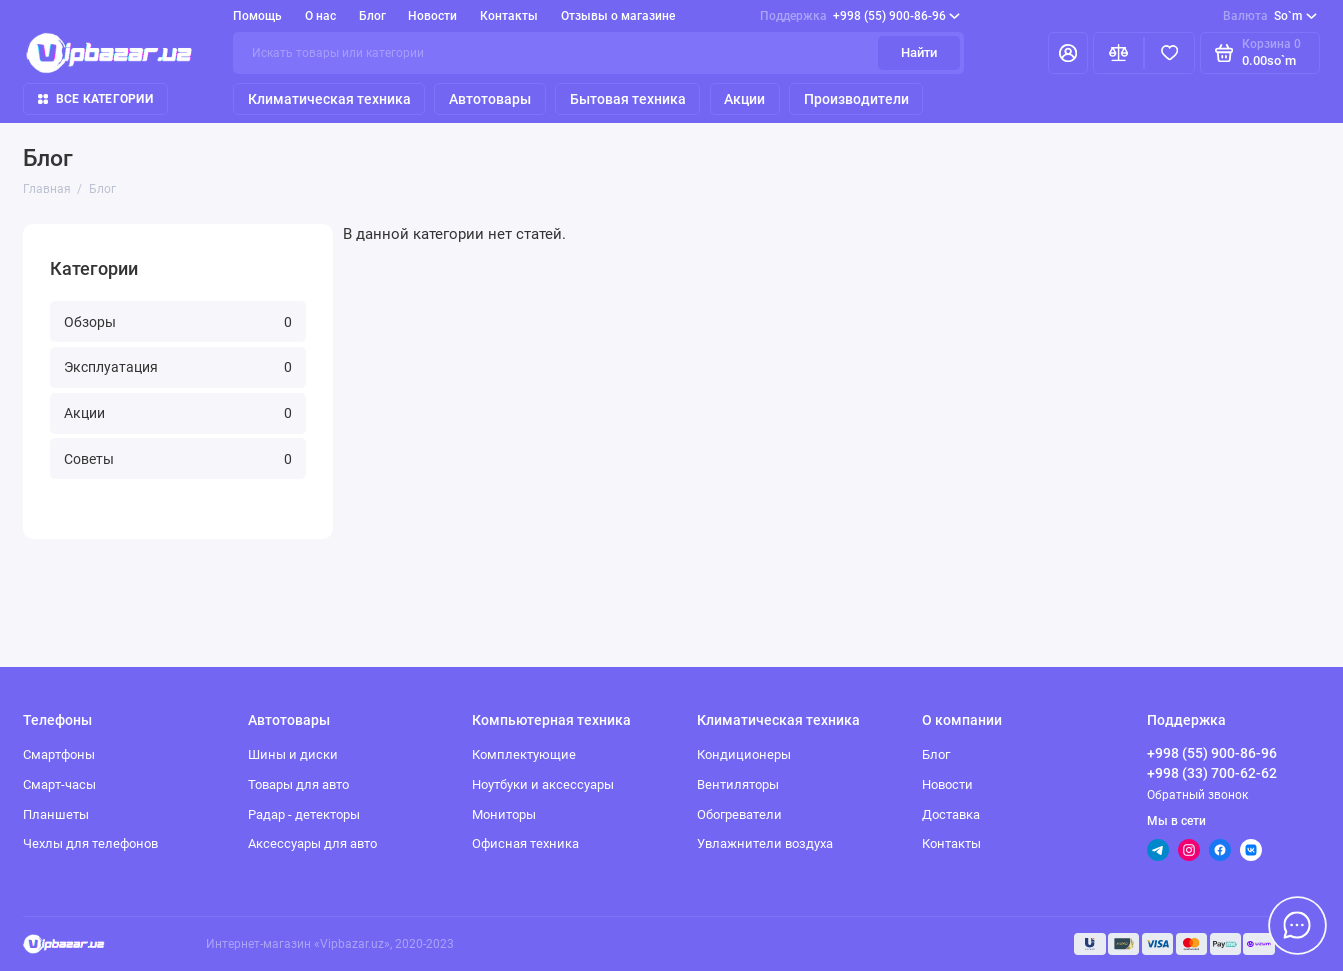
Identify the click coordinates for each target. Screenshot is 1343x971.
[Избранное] (1169, 53)
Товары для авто (298, 784)
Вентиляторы (738, 784)
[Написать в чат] (1297, 925)
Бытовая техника (628, 99)
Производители (856, 99)
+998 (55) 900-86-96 (860, 16)
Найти (919, 52)
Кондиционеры (744, 754)
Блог (372, 16)
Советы (178, 459)
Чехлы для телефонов (90, 843)
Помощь (257, 16)
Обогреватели (739, 814)
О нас (320, 16)
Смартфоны (59, 754)
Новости (432, 16)
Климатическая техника (329, 99)
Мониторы (504, 814)
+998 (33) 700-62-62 (1212, 773)
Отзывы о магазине (618, 16)
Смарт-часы (59, 784)
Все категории (95, 99)
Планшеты (56, 814)
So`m (1269, 16)
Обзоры (178, 322)
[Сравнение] (1118, 53)
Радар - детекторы (304, 814)
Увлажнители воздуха (765, 843)
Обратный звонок (1197, 795)
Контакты (509, 16)
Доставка (951, 814)
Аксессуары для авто (312, 843)
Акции (744, 99)
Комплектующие (524, 754)
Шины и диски (293, 754)
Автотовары (490, 99)
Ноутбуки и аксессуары (543, 784)
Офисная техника (525, 843)
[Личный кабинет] (1068, 53)
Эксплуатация (178, 367)
